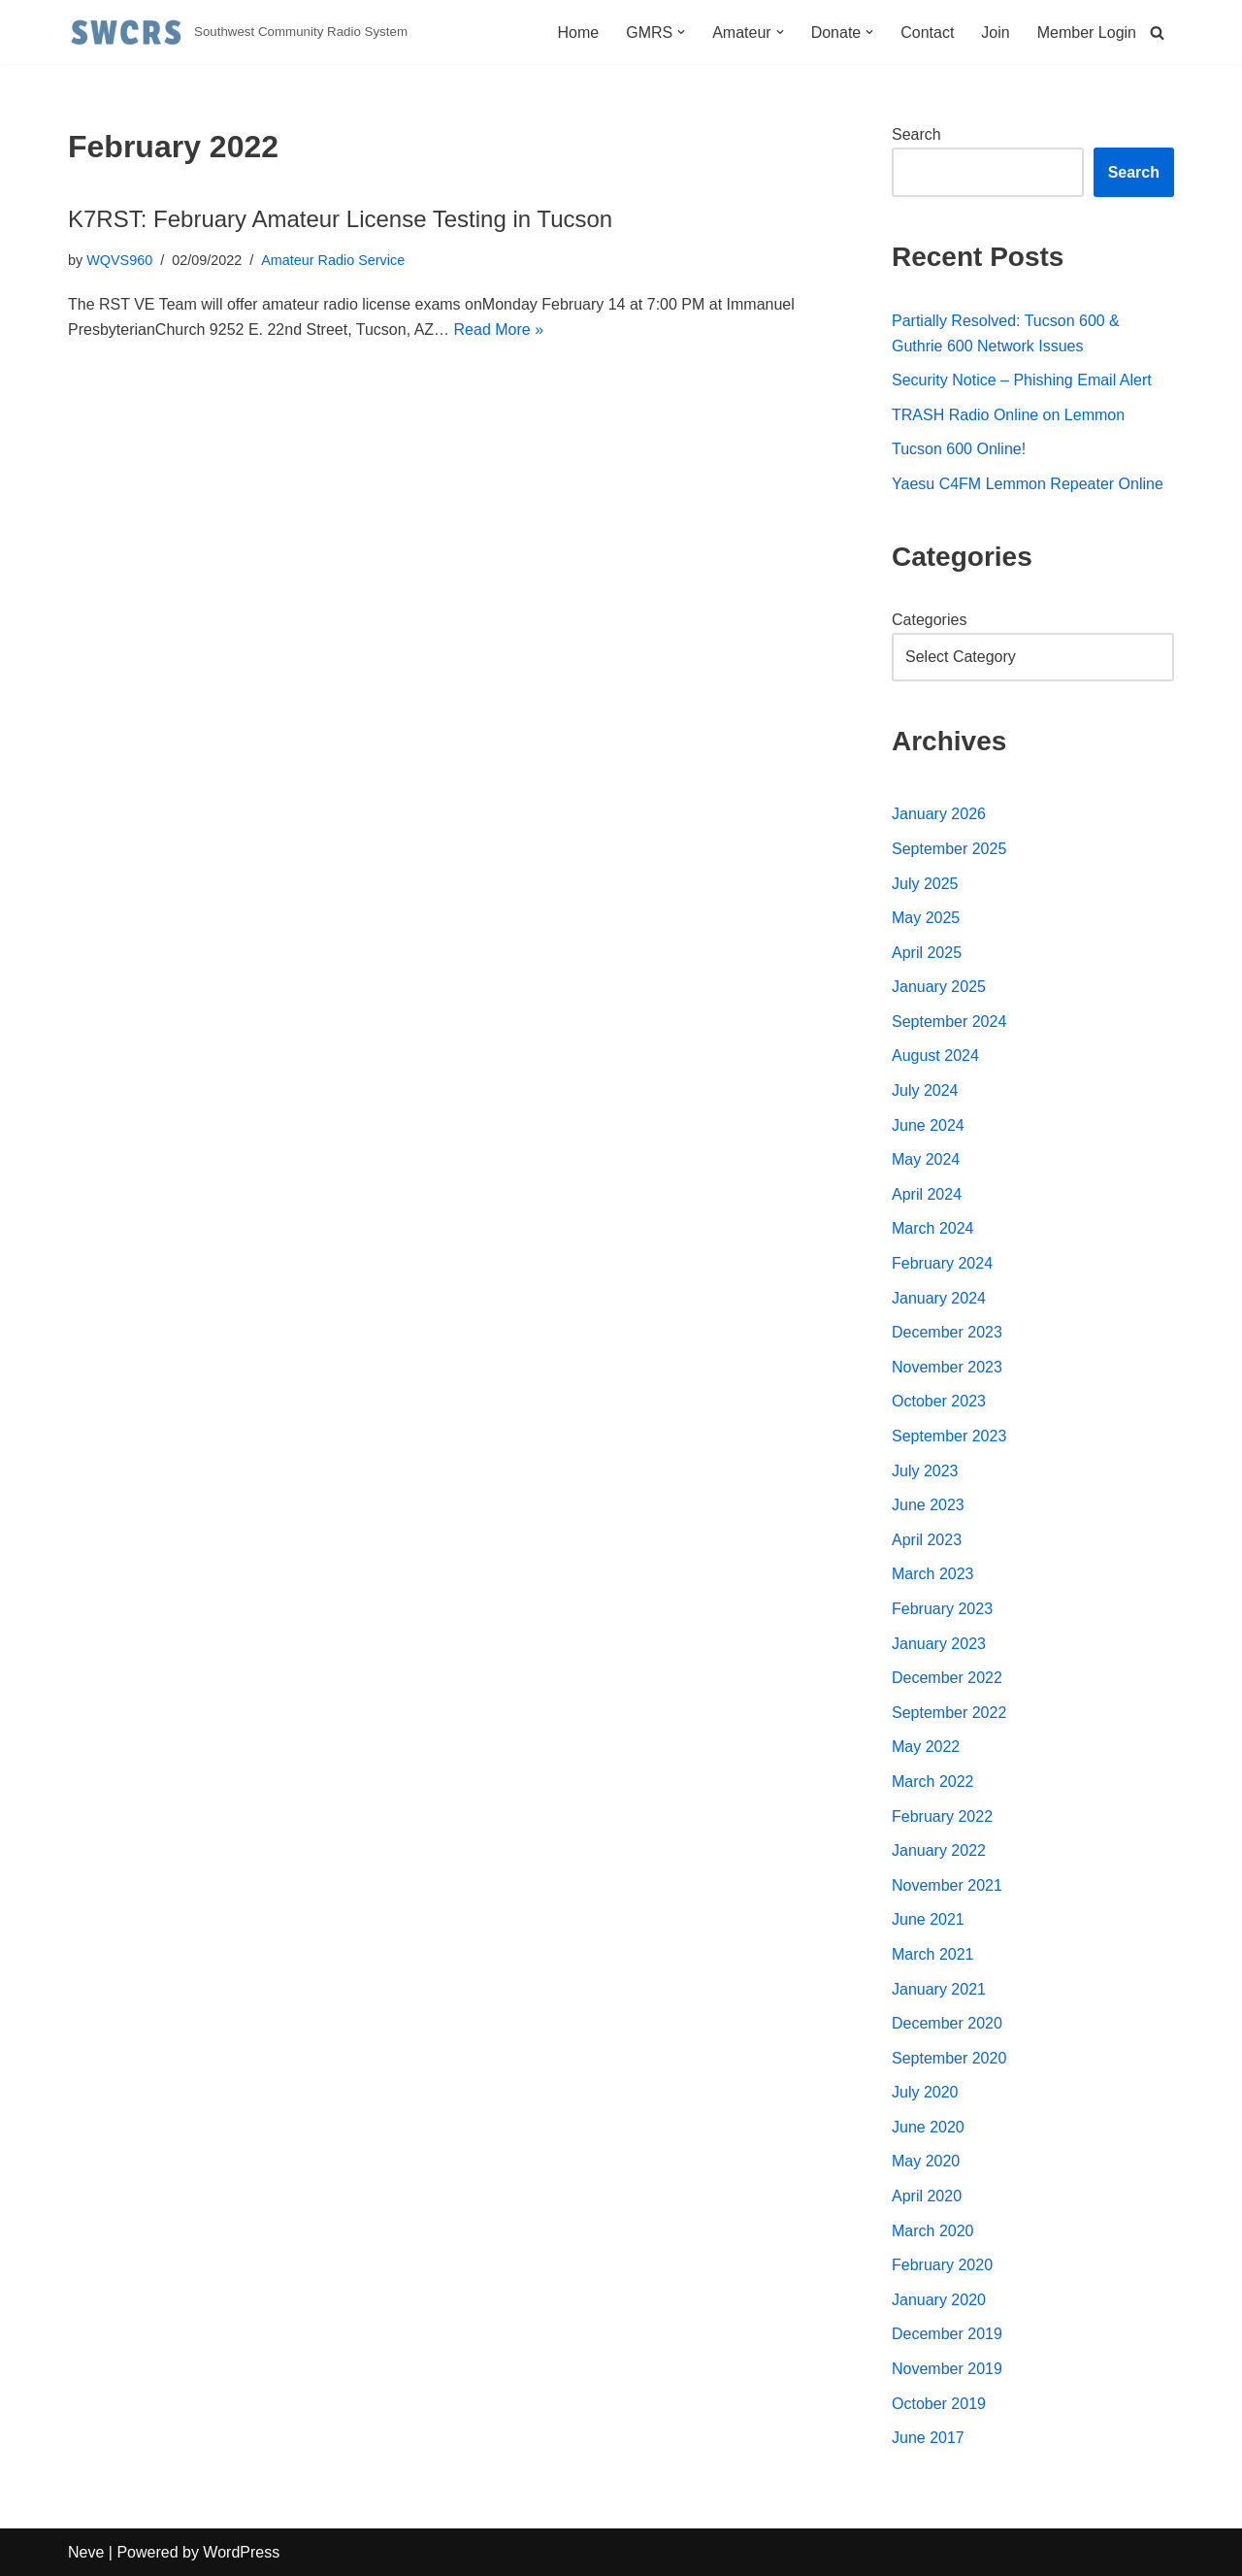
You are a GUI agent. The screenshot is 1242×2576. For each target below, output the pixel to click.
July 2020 (925, 2092)
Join (995, 32)
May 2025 (926, 917)
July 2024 (925, 1090)
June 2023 (928, 1505)
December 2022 (947, 1677)
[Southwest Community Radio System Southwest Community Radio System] (238, 32)
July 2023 (925, 1471)
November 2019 (947, 2369)
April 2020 (927, 2196)
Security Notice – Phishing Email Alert (1022, 380)
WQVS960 (119, 260)
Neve (86, 2552)
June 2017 (928, 2437)
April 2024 (927, 1194)
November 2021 (947, 1885)
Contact (927, 32)
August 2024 (935, 1055)
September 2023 (949, 1436)
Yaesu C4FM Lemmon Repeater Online (1027, 484)
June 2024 (928, 1125)
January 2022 (939, 1850)
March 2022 (933, 1781)
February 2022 (942, 1816)
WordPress (241, 2552)
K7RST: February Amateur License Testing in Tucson (340, 219)
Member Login (1086, 32)
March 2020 (933, 2231)
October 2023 (939, 1401)
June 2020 (928, 2127)
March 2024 (933, 1228)
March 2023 (933, 1574)
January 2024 (939, 1298)
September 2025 (949, 849)
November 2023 (947, 1367)
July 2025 (925, 883)
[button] (681, 32)
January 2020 (939, 2300)
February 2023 (942, 1609)
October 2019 (939, 2403)
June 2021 (928, 1919)
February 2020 (942, 2265)
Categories (929, 619)
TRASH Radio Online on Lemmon (1008, 415)
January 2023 (939, 1643)
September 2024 (949, 1021)
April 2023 (927, 1540)
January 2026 (939, 814)
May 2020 (926, 2161)
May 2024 (926, 1159)
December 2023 (947, 1332)
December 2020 (947, 2023)
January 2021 (939, 1989)
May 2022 (926, 1746)
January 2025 (939, 986)
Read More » (499, 329)
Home (578, 32)
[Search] (1157, 32)
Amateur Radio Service (333, 260)
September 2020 (949, 2058)
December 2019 (947, 2334)
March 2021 (933, 1954)
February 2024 (942, 1263)
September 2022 (949, 1712)
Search (916, 134)
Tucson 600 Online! (959, 449)
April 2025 (927, 952)
